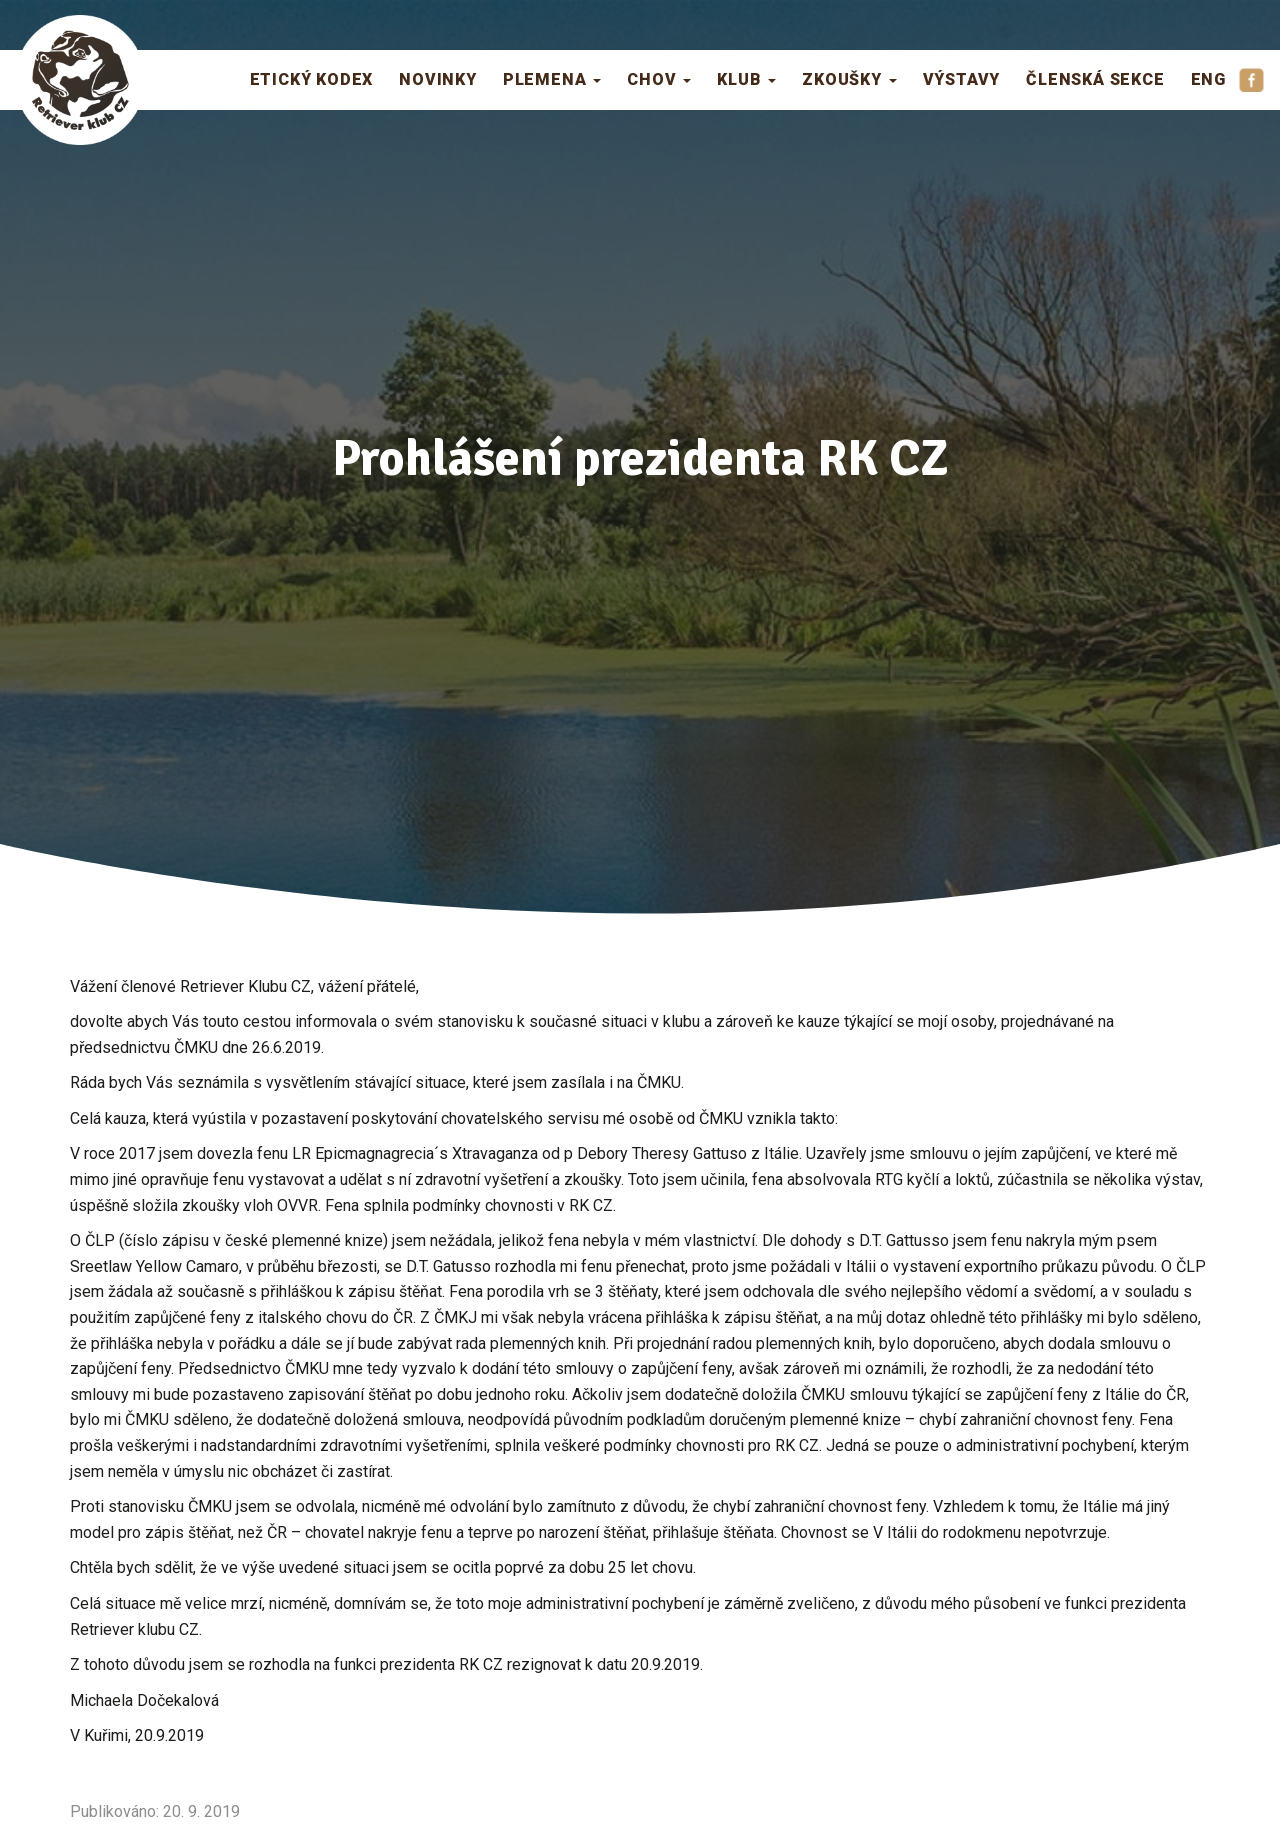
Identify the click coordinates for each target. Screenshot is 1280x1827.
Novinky (438, 79)
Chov (659, 79)
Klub (746, 79)
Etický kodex (312, 79)
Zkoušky (849, 79)
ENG (1208, 79)
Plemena (552, 79)
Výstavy (962, 79)
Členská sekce (1095, 79)
